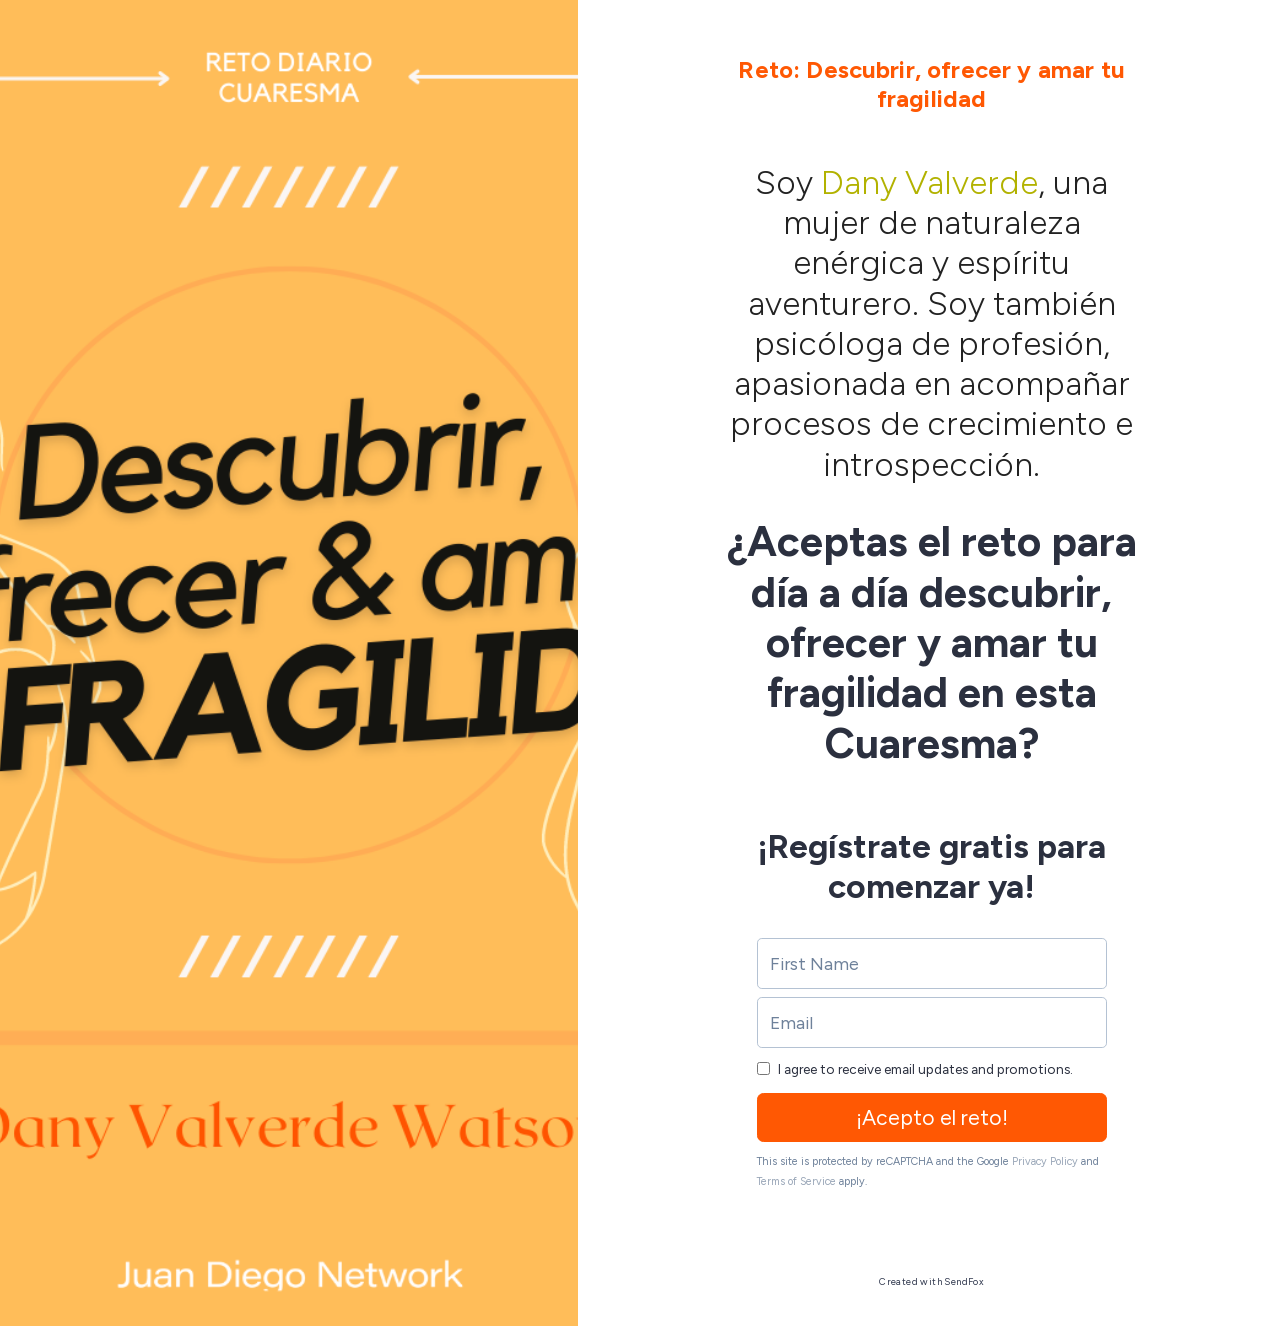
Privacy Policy (1045, 1161)
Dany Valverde (929, 182)
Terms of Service (796, 1181)
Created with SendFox (931, 1281)
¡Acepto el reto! (932, 1117)
